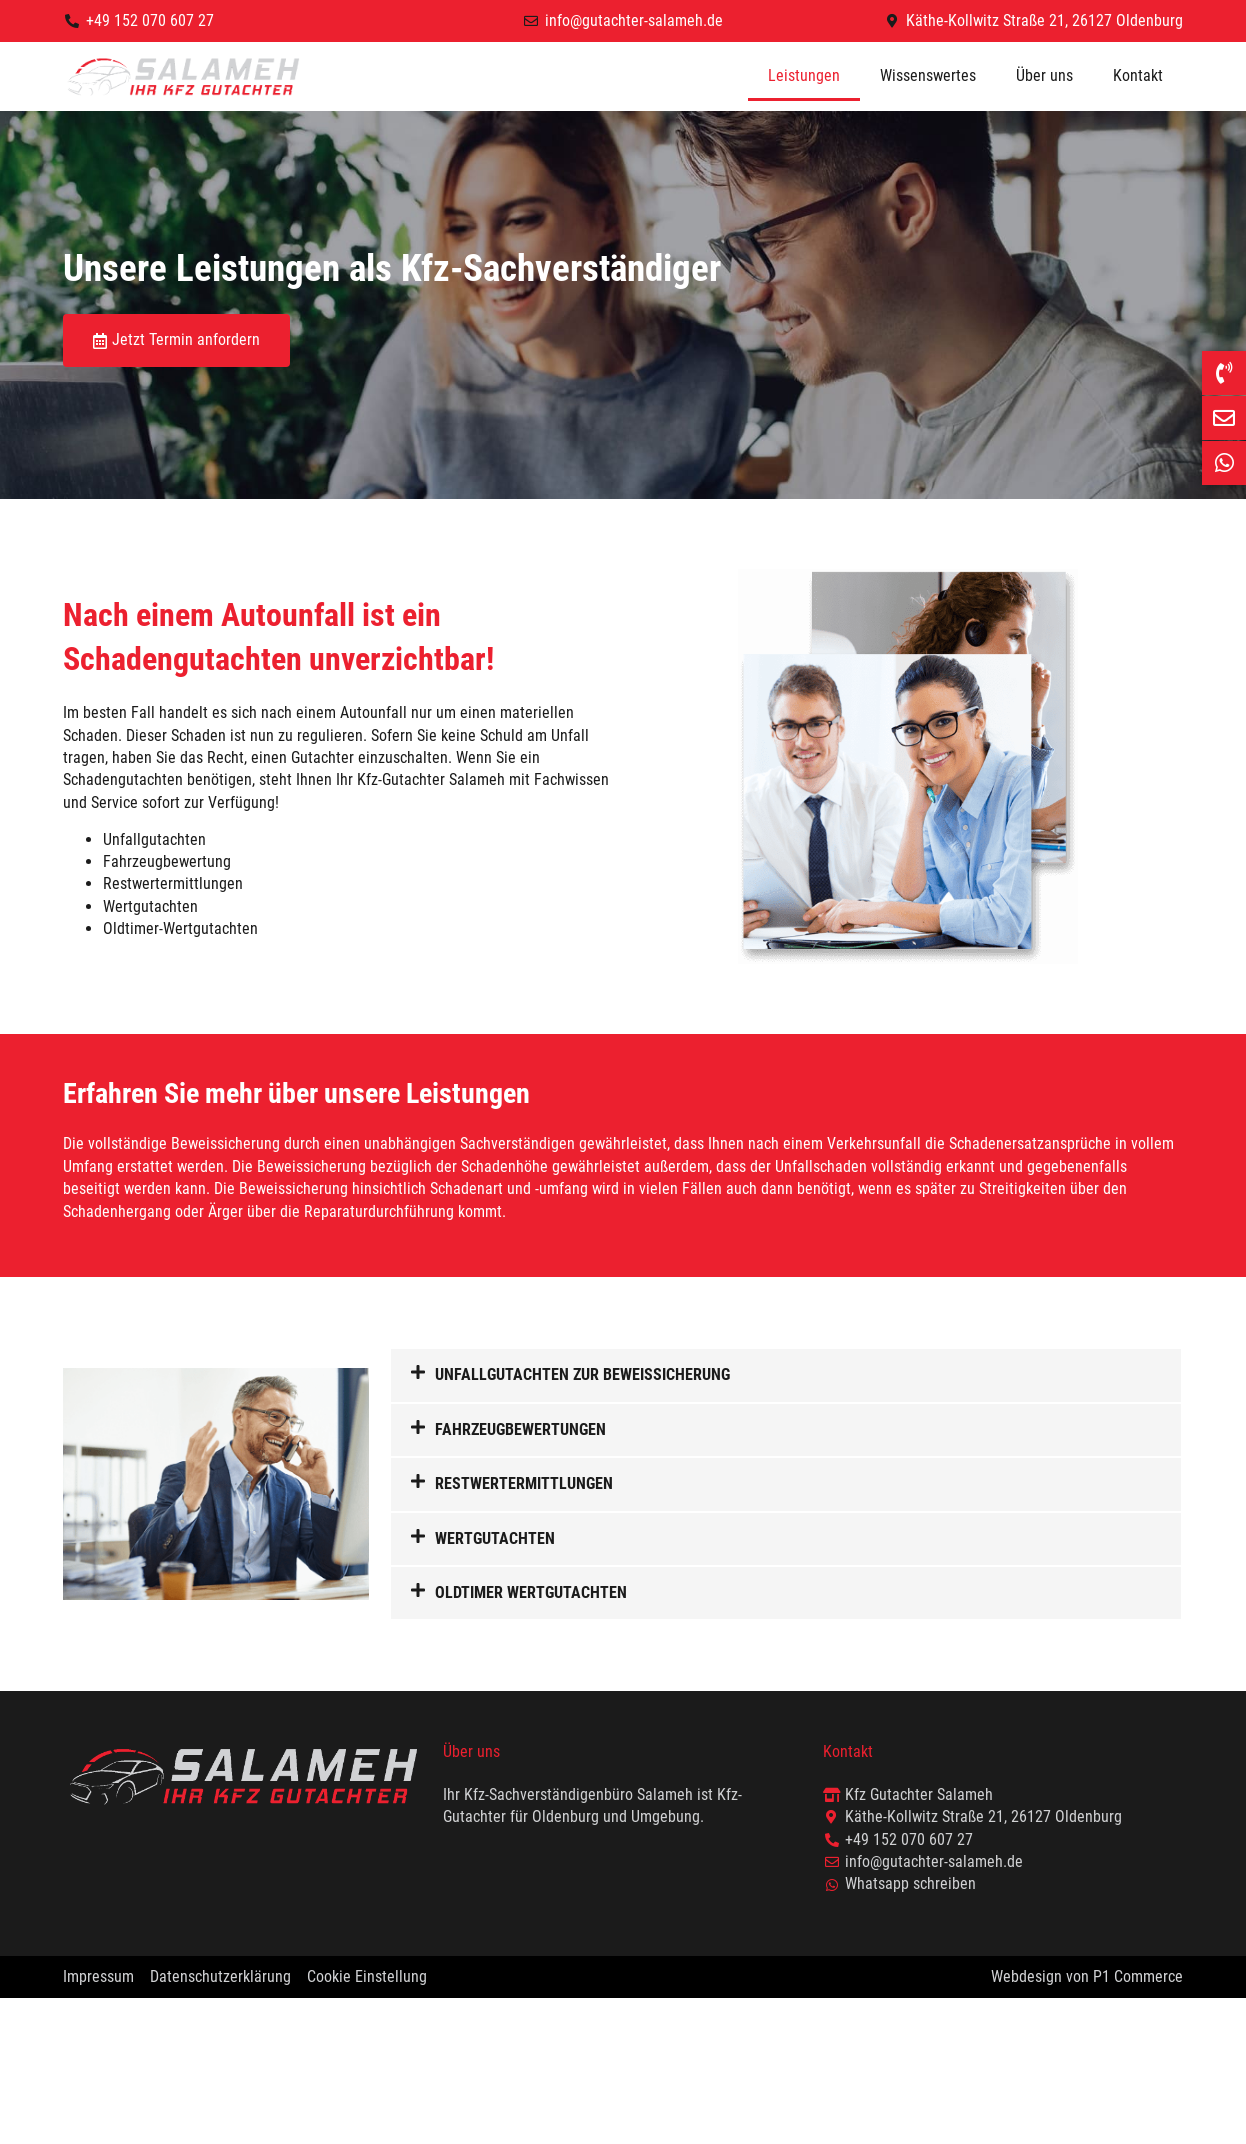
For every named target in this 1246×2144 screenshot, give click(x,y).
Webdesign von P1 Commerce (1087, 1976)
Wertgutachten (495, 1538)
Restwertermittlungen (524, 1483)
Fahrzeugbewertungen (520, 1429)
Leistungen (804, 75)
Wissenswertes (928, 75)
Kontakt (1138, 75)
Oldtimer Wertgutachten (531, 1592)
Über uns (1044, 75)
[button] (786, 1375)
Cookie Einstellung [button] (367, 1976)
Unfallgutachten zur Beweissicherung (582, 1374)
